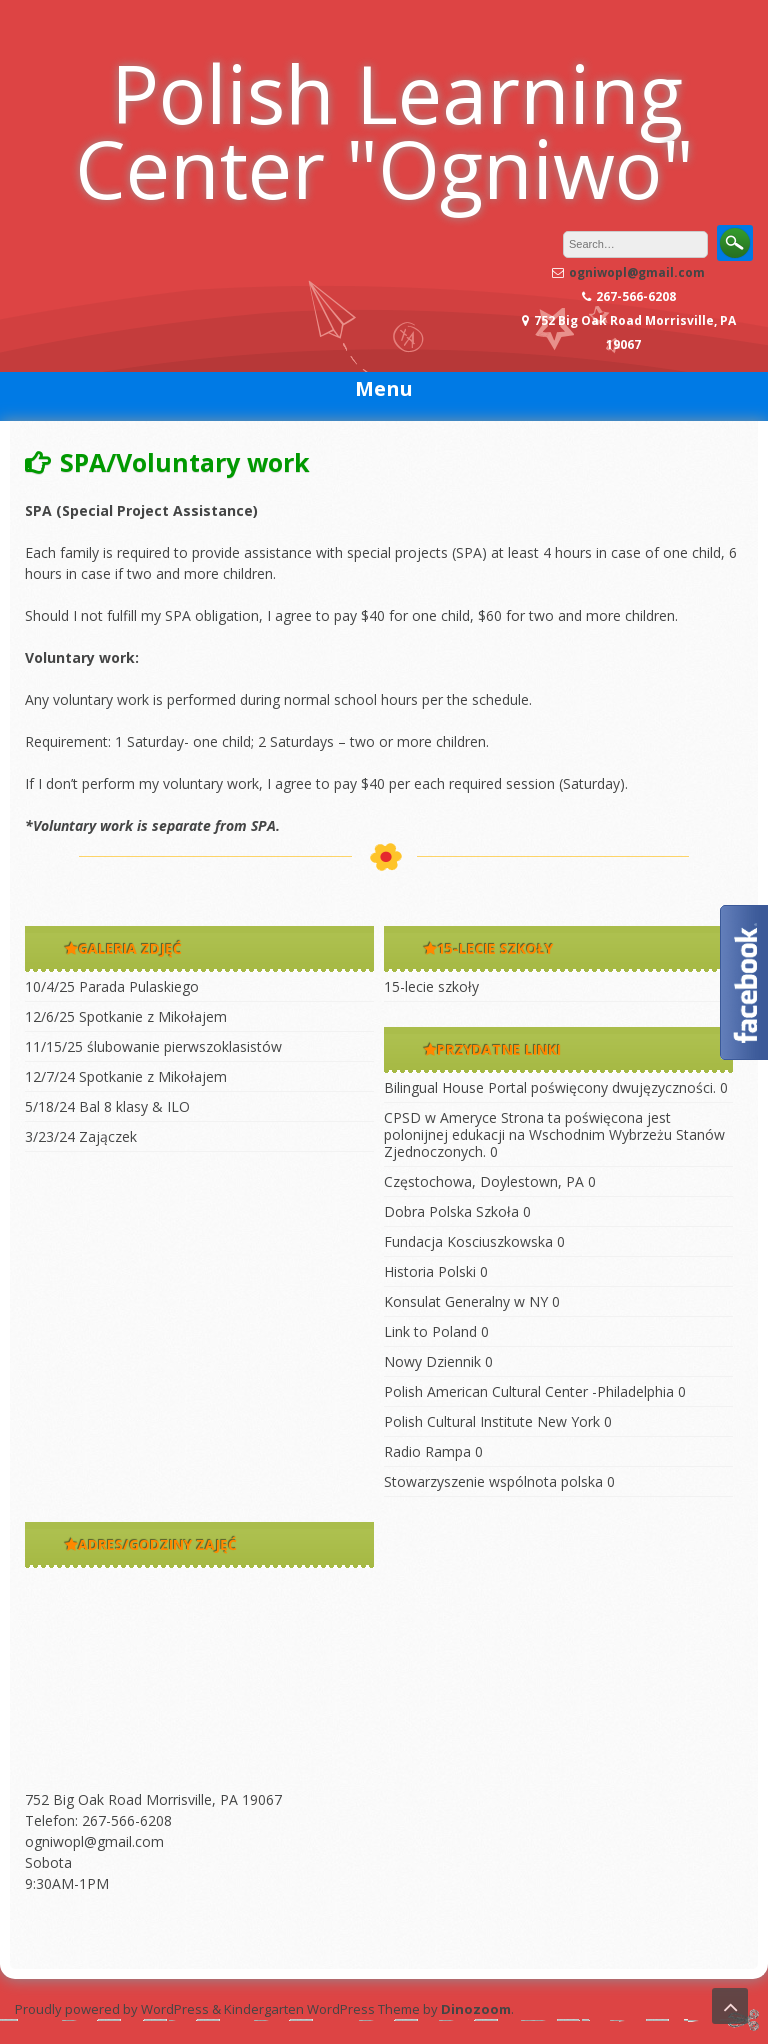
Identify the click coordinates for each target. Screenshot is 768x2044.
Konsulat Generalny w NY (466, 1301)
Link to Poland (430, 1331)
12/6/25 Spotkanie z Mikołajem (126, 1016)
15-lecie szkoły (431, 986)
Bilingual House (434, 1087)
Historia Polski (430, 1271)
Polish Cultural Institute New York (492, 1421)
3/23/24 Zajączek (81, 1136)
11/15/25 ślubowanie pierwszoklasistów (153, 1046)
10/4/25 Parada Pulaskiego (112, 986)
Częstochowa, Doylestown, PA (484, 1181)
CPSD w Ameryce (440, 1117)
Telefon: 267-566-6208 (98, 1820)
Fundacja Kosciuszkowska (468, 1241)
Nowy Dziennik (432, 1361)
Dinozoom (476, 2009)
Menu (384, 388)
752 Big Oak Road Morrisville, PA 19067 (153, 1799)
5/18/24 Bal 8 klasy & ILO (107, 1106)
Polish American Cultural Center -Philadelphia (529, 1391)
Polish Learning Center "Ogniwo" (384, 130)
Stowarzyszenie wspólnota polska (493, 1481)
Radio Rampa (427, 1451)
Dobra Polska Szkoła (451, 1211)
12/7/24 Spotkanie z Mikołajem (126, 1076)
